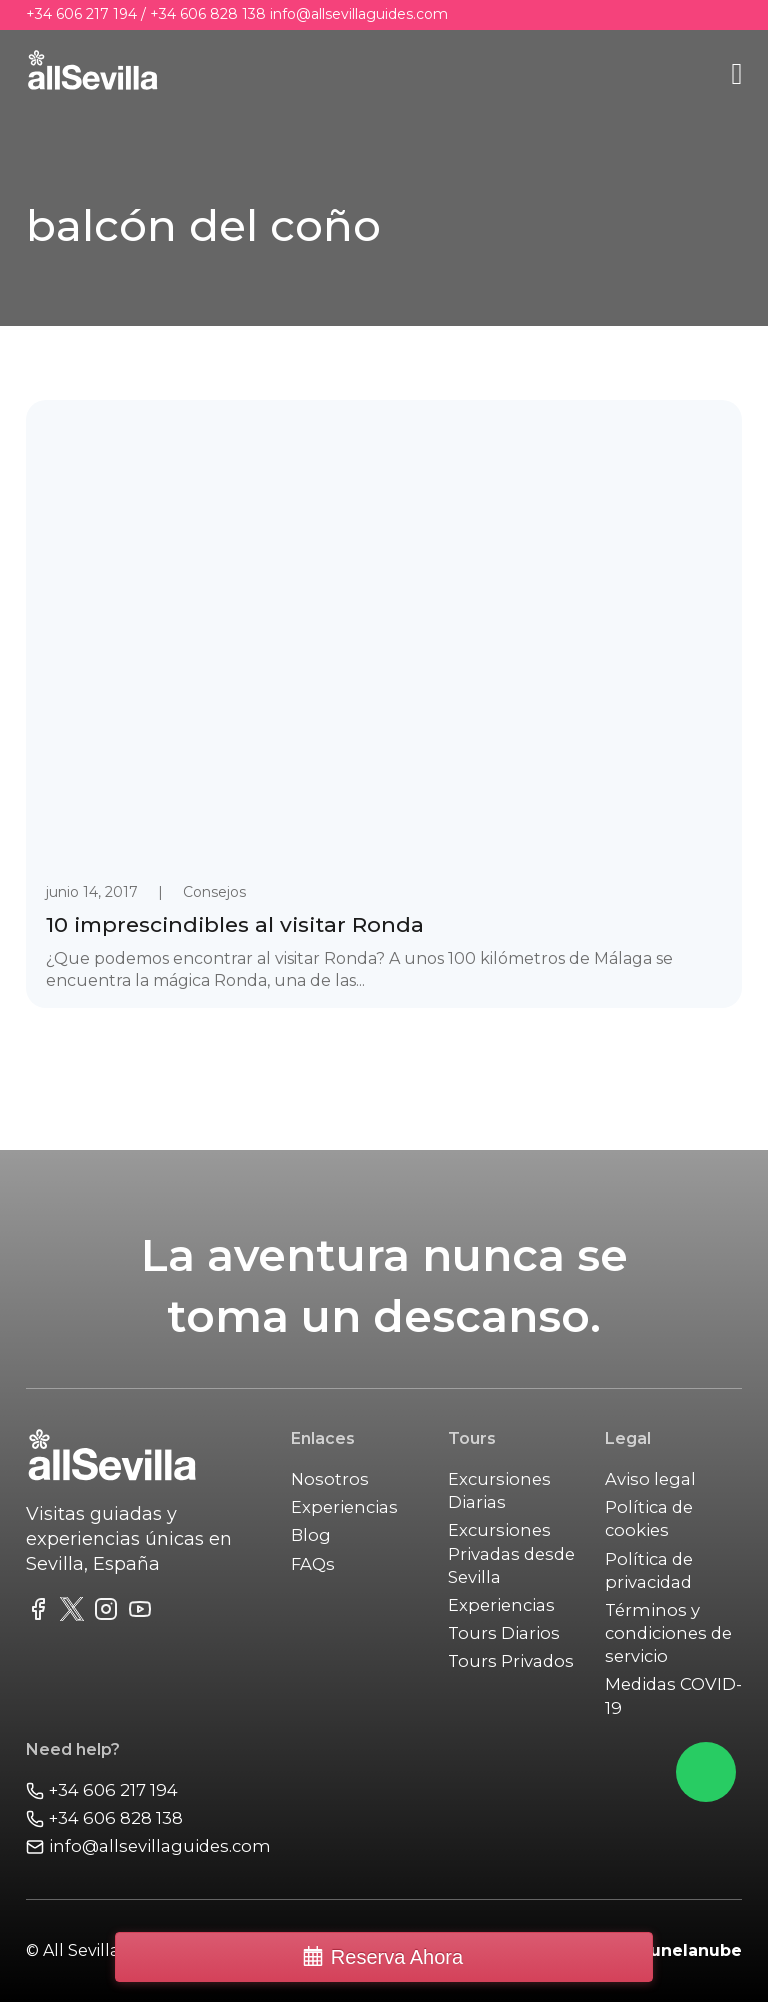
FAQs (313, 1564)
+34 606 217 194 (81, 14)
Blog (311, 1535)
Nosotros (330, 1479)
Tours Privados (511, 1661)
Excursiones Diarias (499, 1490)
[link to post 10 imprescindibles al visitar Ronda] (384, 704)
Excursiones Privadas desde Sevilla (511, 1553)
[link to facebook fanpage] (38, 1612)
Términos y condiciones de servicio (668, 1633)
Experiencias (344, 1507)
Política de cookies (649, 1518)
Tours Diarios (504, 1633)
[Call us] (148, 1790)
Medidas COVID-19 (673, 1695)
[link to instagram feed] (106, 1612)
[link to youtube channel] (140, 1612)
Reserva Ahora (397, 1957)
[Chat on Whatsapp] (706, 1772)
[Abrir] (736, 74)
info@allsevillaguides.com (359, 14)
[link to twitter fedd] (72, 1612)
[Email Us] (148, 1846)
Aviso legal (650, 1479)
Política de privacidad (649, 1570)
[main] (93, 74)
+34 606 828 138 (208, 14)
